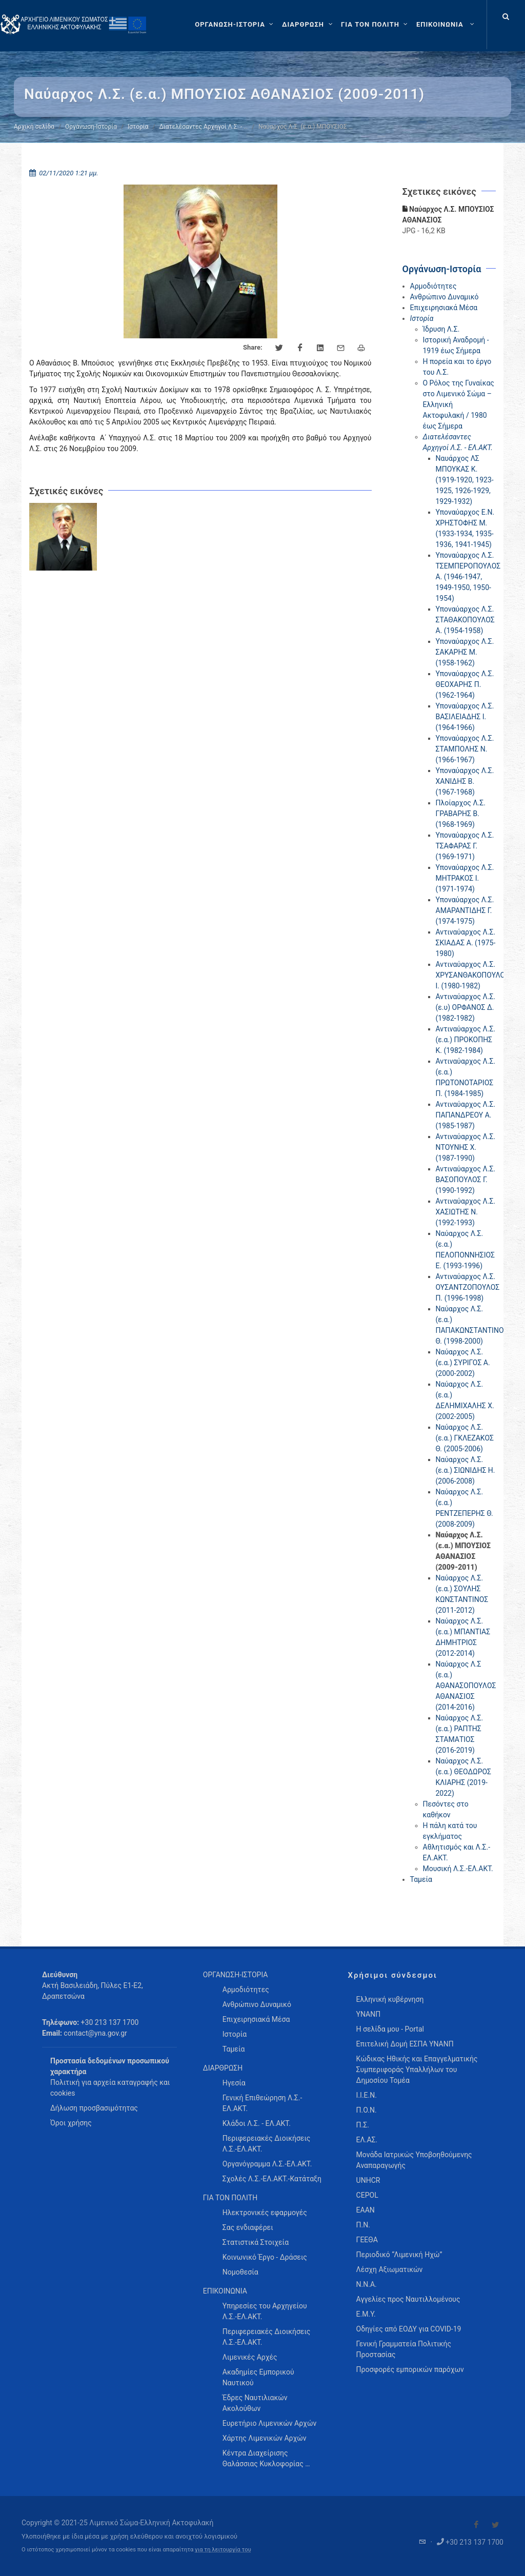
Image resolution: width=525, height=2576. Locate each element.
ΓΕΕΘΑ (367, 2240)
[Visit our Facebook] (476, 2525)
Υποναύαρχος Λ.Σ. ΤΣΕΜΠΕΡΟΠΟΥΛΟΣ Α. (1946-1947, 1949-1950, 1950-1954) (468, 576)
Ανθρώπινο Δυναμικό (444, 297)
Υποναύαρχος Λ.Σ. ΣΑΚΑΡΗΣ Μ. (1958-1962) (465, 652)
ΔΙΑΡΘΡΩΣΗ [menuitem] (223, 2068)
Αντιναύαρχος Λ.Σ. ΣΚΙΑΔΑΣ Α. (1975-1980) (466, 943)
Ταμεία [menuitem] (234, 2049)
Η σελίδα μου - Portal (390, 2029)
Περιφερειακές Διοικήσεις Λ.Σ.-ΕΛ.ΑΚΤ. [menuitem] (267, 2143)
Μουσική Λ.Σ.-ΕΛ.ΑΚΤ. (458, 1868)
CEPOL (367, 2195)
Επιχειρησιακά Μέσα (444, 307)
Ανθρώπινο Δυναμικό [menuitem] (257, 2004)
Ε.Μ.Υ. (366, 2314)
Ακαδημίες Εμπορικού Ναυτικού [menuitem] (258, 2377)
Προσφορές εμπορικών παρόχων (410, 2369)
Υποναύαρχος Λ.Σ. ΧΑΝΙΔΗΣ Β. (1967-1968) (465, 781)
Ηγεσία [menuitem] (234, 2083)
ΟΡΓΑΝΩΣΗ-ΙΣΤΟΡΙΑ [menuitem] (235, 1975)
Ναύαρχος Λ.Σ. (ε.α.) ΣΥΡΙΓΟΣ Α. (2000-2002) (463, 1362)
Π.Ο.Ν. (366, 2110)
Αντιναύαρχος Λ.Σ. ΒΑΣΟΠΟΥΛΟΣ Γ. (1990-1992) (466, 1179)
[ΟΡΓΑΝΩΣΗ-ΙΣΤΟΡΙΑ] (235, 24)
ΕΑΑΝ (365, 2210)
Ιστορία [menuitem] (235, 2034)
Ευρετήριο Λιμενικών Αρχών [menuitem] (269, 2423)
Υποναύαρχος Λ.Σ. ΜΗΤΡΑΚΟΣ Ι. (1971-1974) (465, 878)
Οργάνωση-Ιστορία (91, 126)
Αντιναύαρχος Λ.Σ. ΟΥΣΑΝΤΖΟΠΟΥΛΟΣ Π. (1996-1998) (468, 1287)
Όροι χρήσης (71, 2123)
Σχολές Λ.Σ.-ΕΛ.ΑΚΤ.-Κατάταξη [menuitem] (272, 2179)
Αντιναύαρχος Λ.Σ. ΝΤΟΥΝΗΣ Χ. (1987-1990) (466, 1147)
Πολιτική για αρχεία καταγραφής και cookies (110, 2087)
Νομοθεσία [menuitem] (240, 2272)
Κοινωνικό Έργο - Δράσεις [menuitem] (265, 2257)
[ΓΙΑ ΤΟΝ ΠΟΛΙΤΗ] (375, 24)
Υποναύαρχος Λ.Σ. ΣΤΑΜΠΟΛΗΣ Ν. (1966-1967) (465, 749)
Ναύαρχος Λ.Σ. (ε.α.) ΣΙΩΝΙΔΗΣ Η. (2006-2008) (465, 1470)
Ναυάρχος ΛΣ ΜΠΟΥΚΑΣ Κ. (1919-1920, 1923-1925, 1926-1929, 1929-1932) (465, 479)
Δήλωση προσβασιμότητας (94, 2108)
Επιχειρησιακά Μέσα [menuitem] (256, 2019)
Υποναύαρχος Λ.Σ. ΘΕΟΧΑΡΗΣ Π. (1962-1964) (465, 684)
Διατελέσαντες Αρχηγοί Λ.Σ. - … (203, 126)
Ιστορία (138, 126)
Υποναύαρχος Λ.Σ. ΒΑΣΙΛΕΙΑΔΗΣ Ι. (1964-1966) (465, 717)
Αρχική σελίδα (34, 126)
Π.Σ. (362, 2125)
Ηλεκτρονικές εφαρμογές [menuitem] (265, 2212)
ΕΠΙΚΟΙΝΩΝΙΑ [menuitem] (225, 2291)
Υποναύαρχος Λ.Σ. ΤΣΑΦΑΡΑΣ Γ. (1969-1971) (465, 846)
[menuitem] (446, 24)
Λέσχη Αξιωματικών (389, 2269)
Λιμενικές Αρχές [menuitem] (250, 2357)
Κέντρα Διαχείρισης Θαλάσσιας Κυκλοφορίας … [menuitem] (266, 2458)
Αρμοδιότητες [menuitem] (246, 1989)
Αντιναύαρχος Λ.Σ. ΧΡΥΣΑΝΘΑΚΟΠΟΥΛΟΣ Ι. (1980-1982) (473, 975)
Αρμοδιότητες (433, 286)
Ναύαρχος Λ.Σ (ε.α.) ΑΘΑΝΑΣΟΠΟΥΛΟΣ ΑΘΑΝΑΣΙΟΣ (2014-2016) (466, 1685)
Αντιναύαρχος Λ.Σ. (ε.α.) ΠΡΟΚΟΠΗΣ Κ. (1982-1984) (466, 1039)
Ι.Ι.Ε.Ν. (366, 2095)
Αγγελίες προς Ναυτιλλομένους (408, 2299)
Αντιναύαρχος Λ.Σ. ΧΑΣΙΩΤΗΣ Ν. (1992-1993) (466, 1212)
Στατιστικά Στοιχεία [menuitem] (256, 2242)
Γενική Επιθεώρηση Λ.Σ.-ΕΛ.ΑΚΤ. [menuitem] (262, 2103)
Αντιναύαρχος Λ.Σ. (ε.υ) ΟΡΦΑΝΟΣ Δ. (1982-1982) (466, 1007)
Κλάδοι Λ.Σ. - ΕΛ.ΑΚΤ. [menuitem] (257, 2123)
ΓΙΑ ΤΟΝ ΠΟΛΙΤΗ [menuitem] (230, 2198)
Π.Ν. (363, 2225)
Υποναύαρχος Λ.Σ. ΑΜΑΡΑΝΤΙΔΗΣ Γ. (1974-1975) (465, 910)
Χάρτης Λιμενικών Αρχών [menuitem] (265, 2438)
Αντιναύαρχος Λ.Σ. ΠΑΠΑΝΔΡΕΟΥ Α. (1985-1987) (466, 1115)
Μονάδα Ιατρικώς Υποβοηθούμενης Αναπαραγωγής (414, 2160)
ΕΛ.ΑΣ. (367, 2140)
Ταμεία (421, 1879)
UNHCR (368, 2180)
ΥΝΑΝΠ (368, 2014)
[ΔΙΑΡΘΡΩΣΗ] (308, 24)
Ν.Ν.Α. (366, 2284)
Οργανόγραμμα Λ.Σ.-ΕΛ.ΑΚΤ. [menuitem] (267, 2164)
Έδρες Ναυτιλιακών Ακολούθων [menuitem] (255, 2403)
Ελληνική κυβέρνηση (390, 1999)
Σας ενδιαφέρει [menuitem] (248, 2227)
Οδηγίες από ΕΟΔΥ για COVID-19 (408, 2329)
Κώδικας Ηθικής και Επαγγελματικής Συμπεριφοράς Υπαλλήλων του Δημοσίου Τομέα (417, 2069)
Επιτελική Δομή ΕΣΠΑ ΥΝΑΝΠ (405, 2044)
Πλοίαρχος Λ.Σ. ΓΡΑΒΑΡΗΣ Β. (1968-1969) (461, 813)
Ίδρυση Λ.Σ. (441, 329)
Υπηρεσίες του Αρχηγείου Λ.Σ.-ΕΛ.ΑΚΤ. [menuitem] (265, 2311)
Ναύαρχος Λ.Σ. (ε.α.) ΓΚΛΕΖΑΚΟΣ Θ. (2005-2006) (465, 1438)
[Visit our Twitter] (495, 2525)
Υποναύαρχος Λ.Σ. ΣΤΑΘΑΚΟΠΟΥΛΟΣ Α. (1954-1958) (465, 620)
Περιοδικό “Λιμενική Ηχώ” (399, 2254)
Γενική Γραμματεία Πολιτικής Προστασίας (403, 2349)
